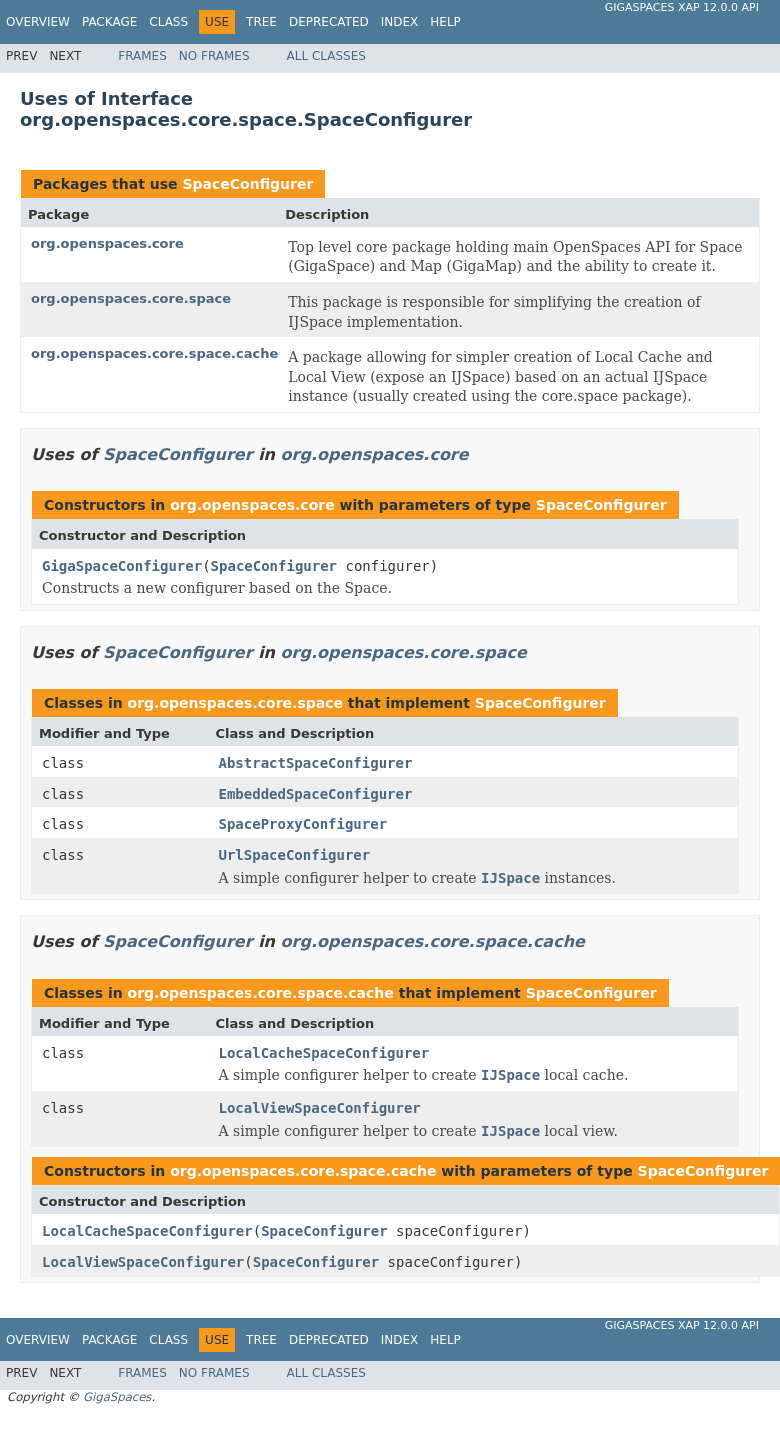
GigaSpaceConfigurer (122, 566)
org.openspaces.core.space (131, 298)
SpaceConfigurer (247, 184)
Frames (142, 56)
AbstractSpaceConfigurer (316, 763)
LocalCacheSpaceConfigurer (324, 1053)
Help (445, 22)
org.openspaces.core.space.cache (154, 353)
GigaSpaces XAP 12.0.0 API (682, 7)
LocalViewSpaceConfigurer (320, 1108)
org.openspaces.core (107, 243)
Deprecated (329, 22)
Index (400, 22)
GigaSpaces (117, 1397)
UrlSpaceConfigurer (295, 855)
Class (168, 22)
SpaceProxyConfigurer (303, 824)
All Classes (326, 56)
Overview (38, 22)
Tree (261, 22)
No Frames (214, 56)
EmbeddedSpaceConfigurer (316, 794)
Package (109, 22)
